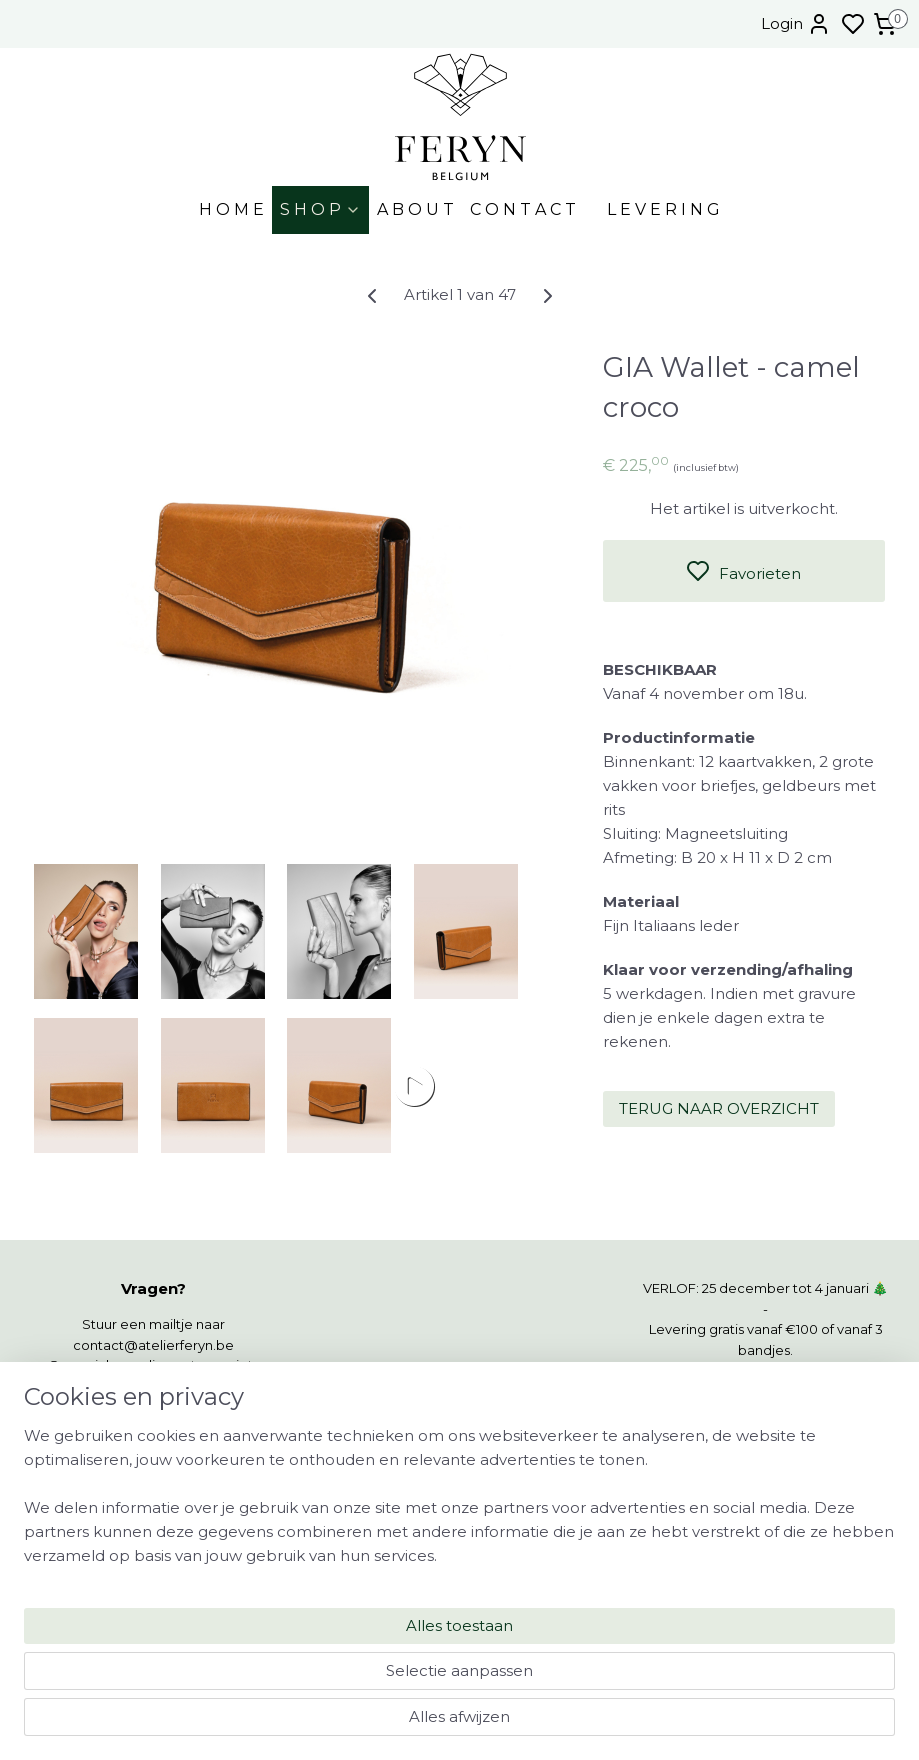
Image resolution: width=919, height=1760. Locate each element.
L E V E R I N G (663, 209)
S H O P (320, 209)
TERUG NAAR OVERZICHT (719, 1108)
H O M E (231, 209)
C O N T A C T (523, 209)
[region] (327, 1652)
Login (796, 24)
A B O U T (415, 209)
